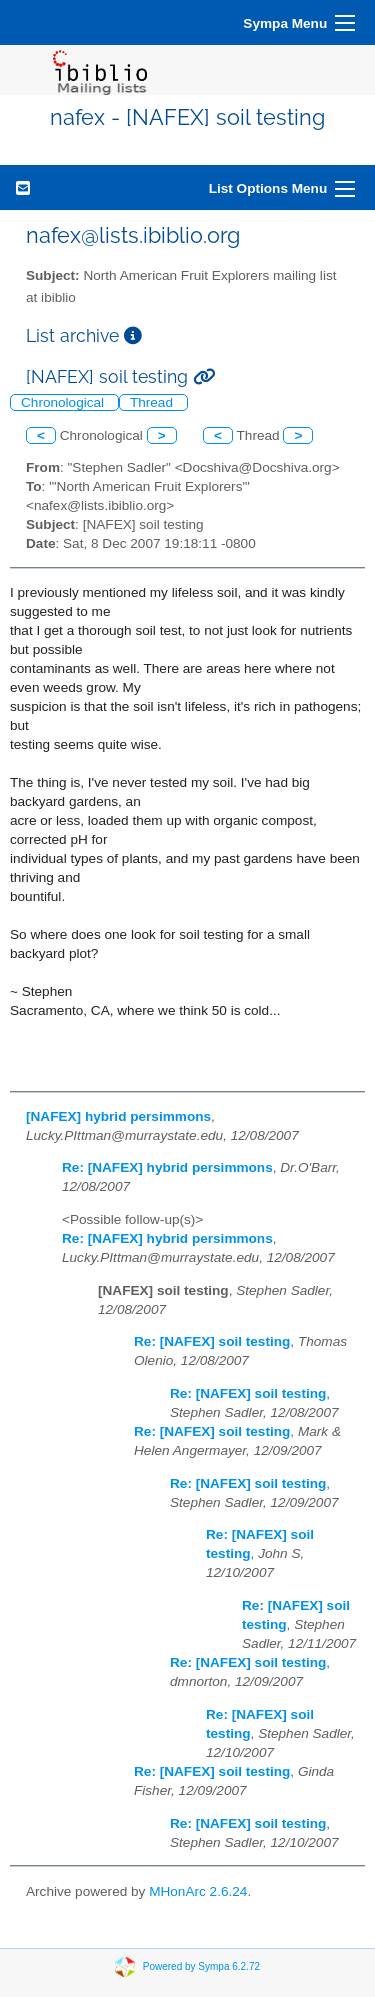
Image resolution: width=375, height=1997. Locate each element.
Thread (153, 402)
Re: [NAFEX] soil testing (212, 1341)
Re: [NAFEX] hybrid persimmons (167, 1167)
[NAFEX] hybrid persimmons (118, 1116)
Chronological (64, 402)
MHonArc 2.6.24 (198, 1891)
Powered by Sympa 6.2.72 (201, 1966)
